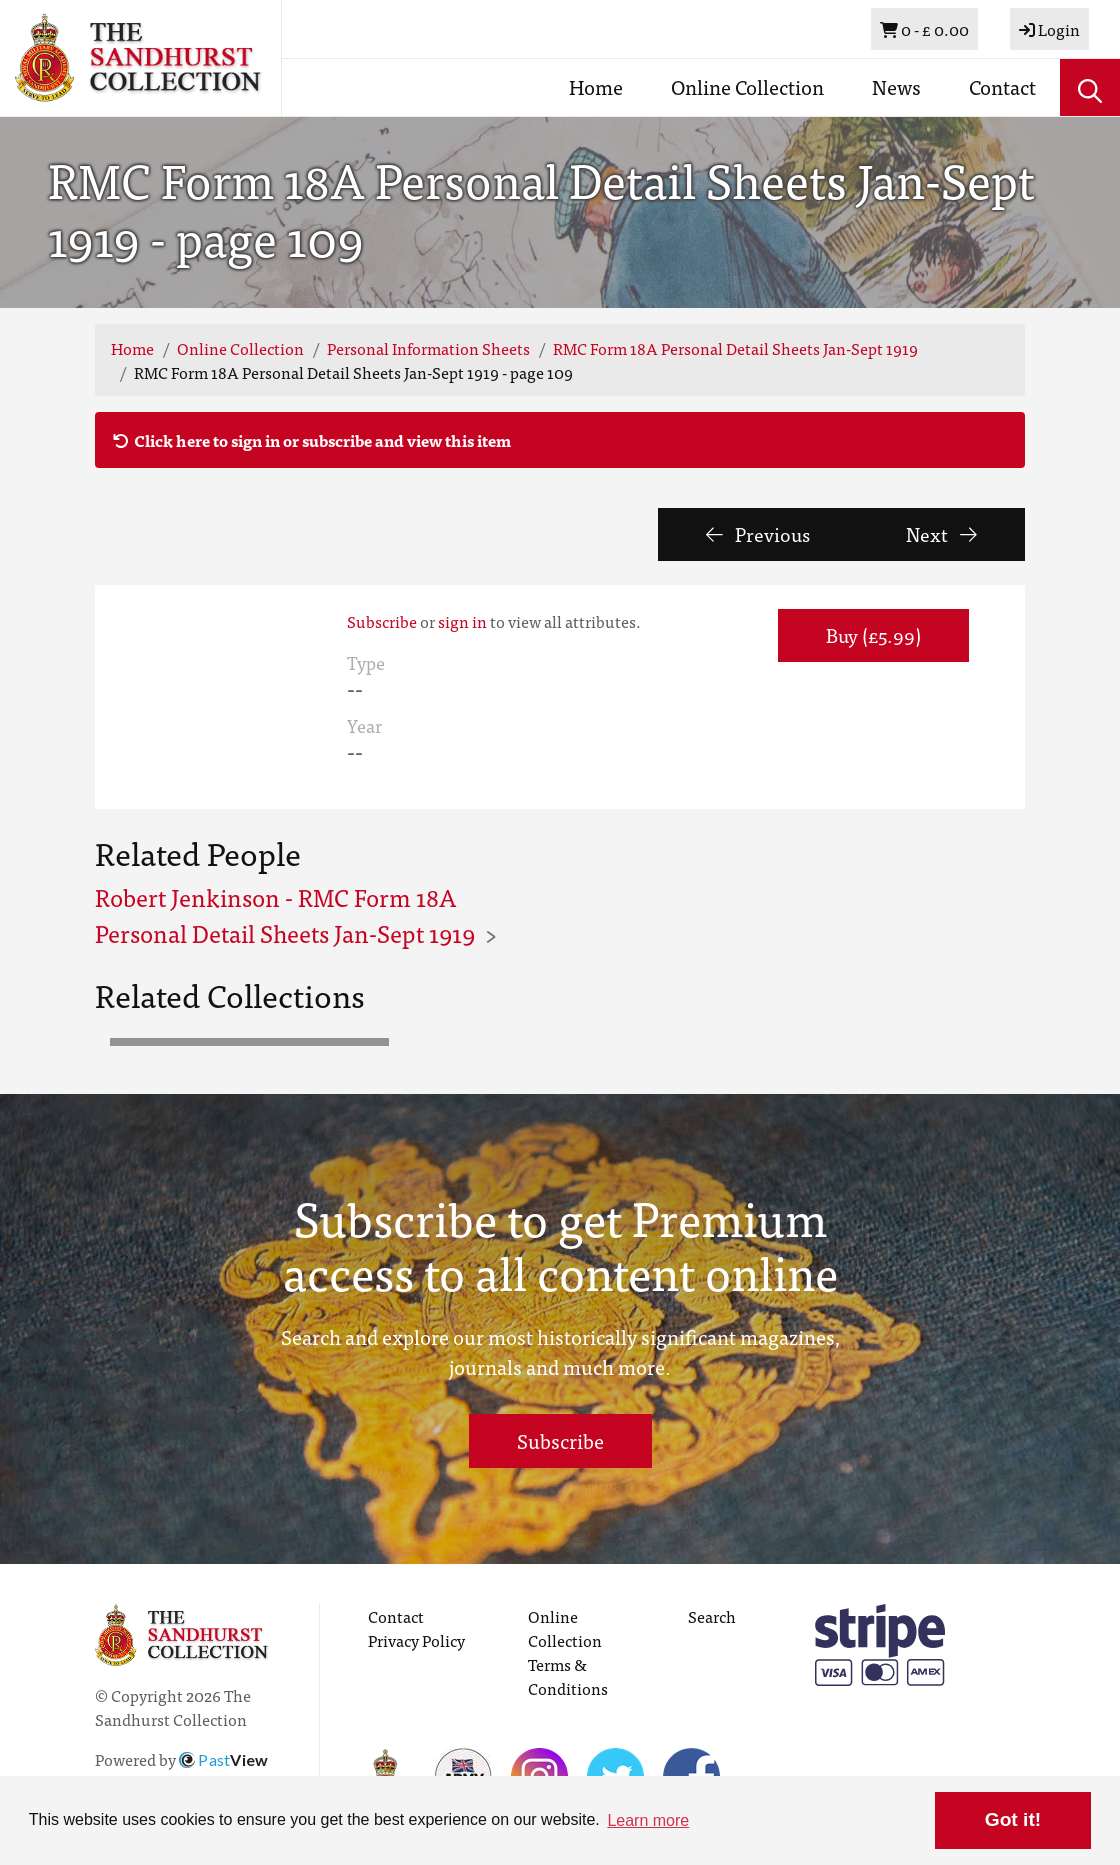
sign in (462, 621)
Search (712, 1616)
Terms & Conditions (568, 1676)
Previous (758, 533)
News (896, 86)
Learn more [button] (648, 1820)
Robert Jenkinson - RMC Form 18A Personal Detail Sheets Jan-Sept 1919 (285, 914)
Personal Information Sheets (428, 348)
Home (596, 86)
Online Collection (747, 86)
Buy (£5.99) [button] (873, 634)
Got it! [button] (1013, 1819)
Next (941, 533)
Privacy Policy (416, 1640)
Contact (1002, 86)
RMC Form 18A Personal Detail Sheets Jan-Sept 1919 (735, 348)
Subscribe (382, 621)
